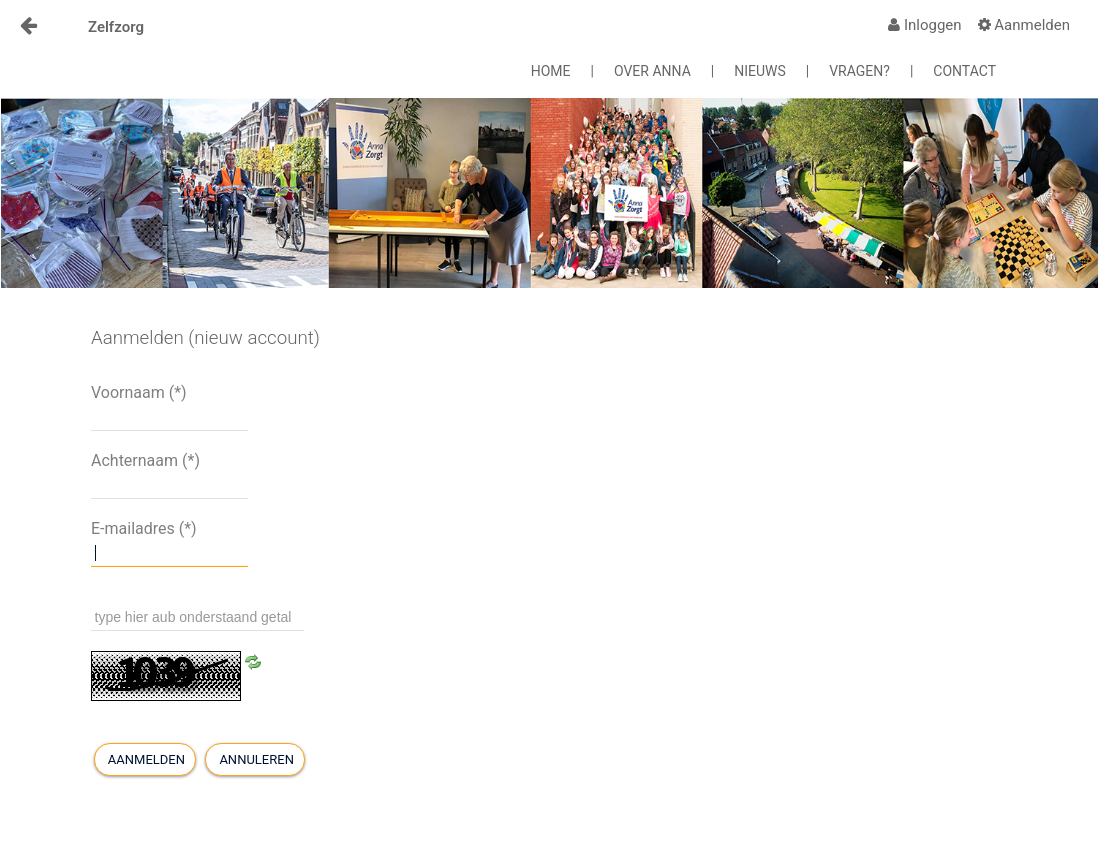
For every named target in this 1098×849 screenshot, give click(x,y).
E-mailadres (144, 528)
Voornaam (139, 392)
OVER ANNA (652, 71)
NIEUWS (760, 71)
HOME (551, 71)
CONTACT (964, 71)
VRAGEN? (859, 71)
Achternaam (145, 460)
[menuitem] (924, 25)
